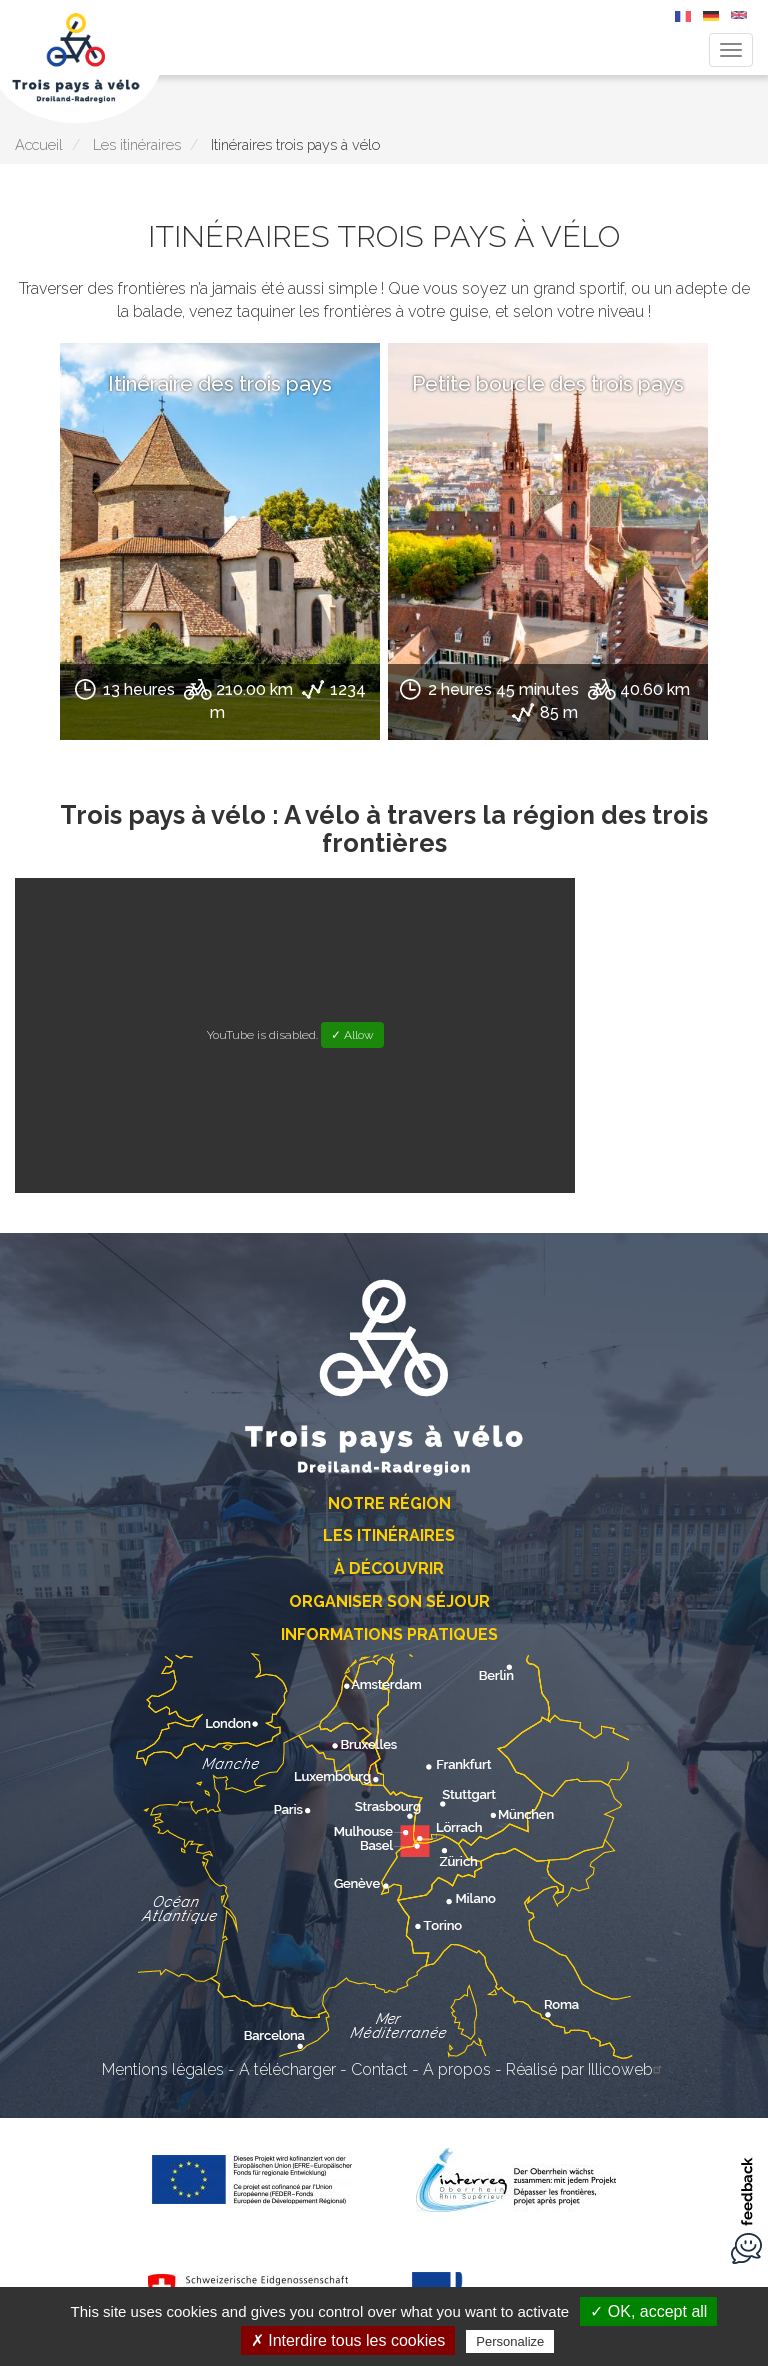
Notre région (389, 1503)
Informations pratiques (389, 1634)
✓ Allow (352, 1035)
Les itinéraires (137, 144)
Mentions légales (163, 2069)
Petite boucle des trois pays (548, 383)
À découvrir (389, 1568)
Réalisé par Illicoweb (586, 2069)
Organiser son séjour (389, 1601)
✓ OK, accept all (648, 2311)
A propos (457, 2069)
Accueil (39, 144)
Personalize (510, 2341)
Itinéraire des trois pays (220, 383)
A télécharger (287, 2069)
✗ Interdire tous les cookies (348, 2340)
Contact (379, 2069)
